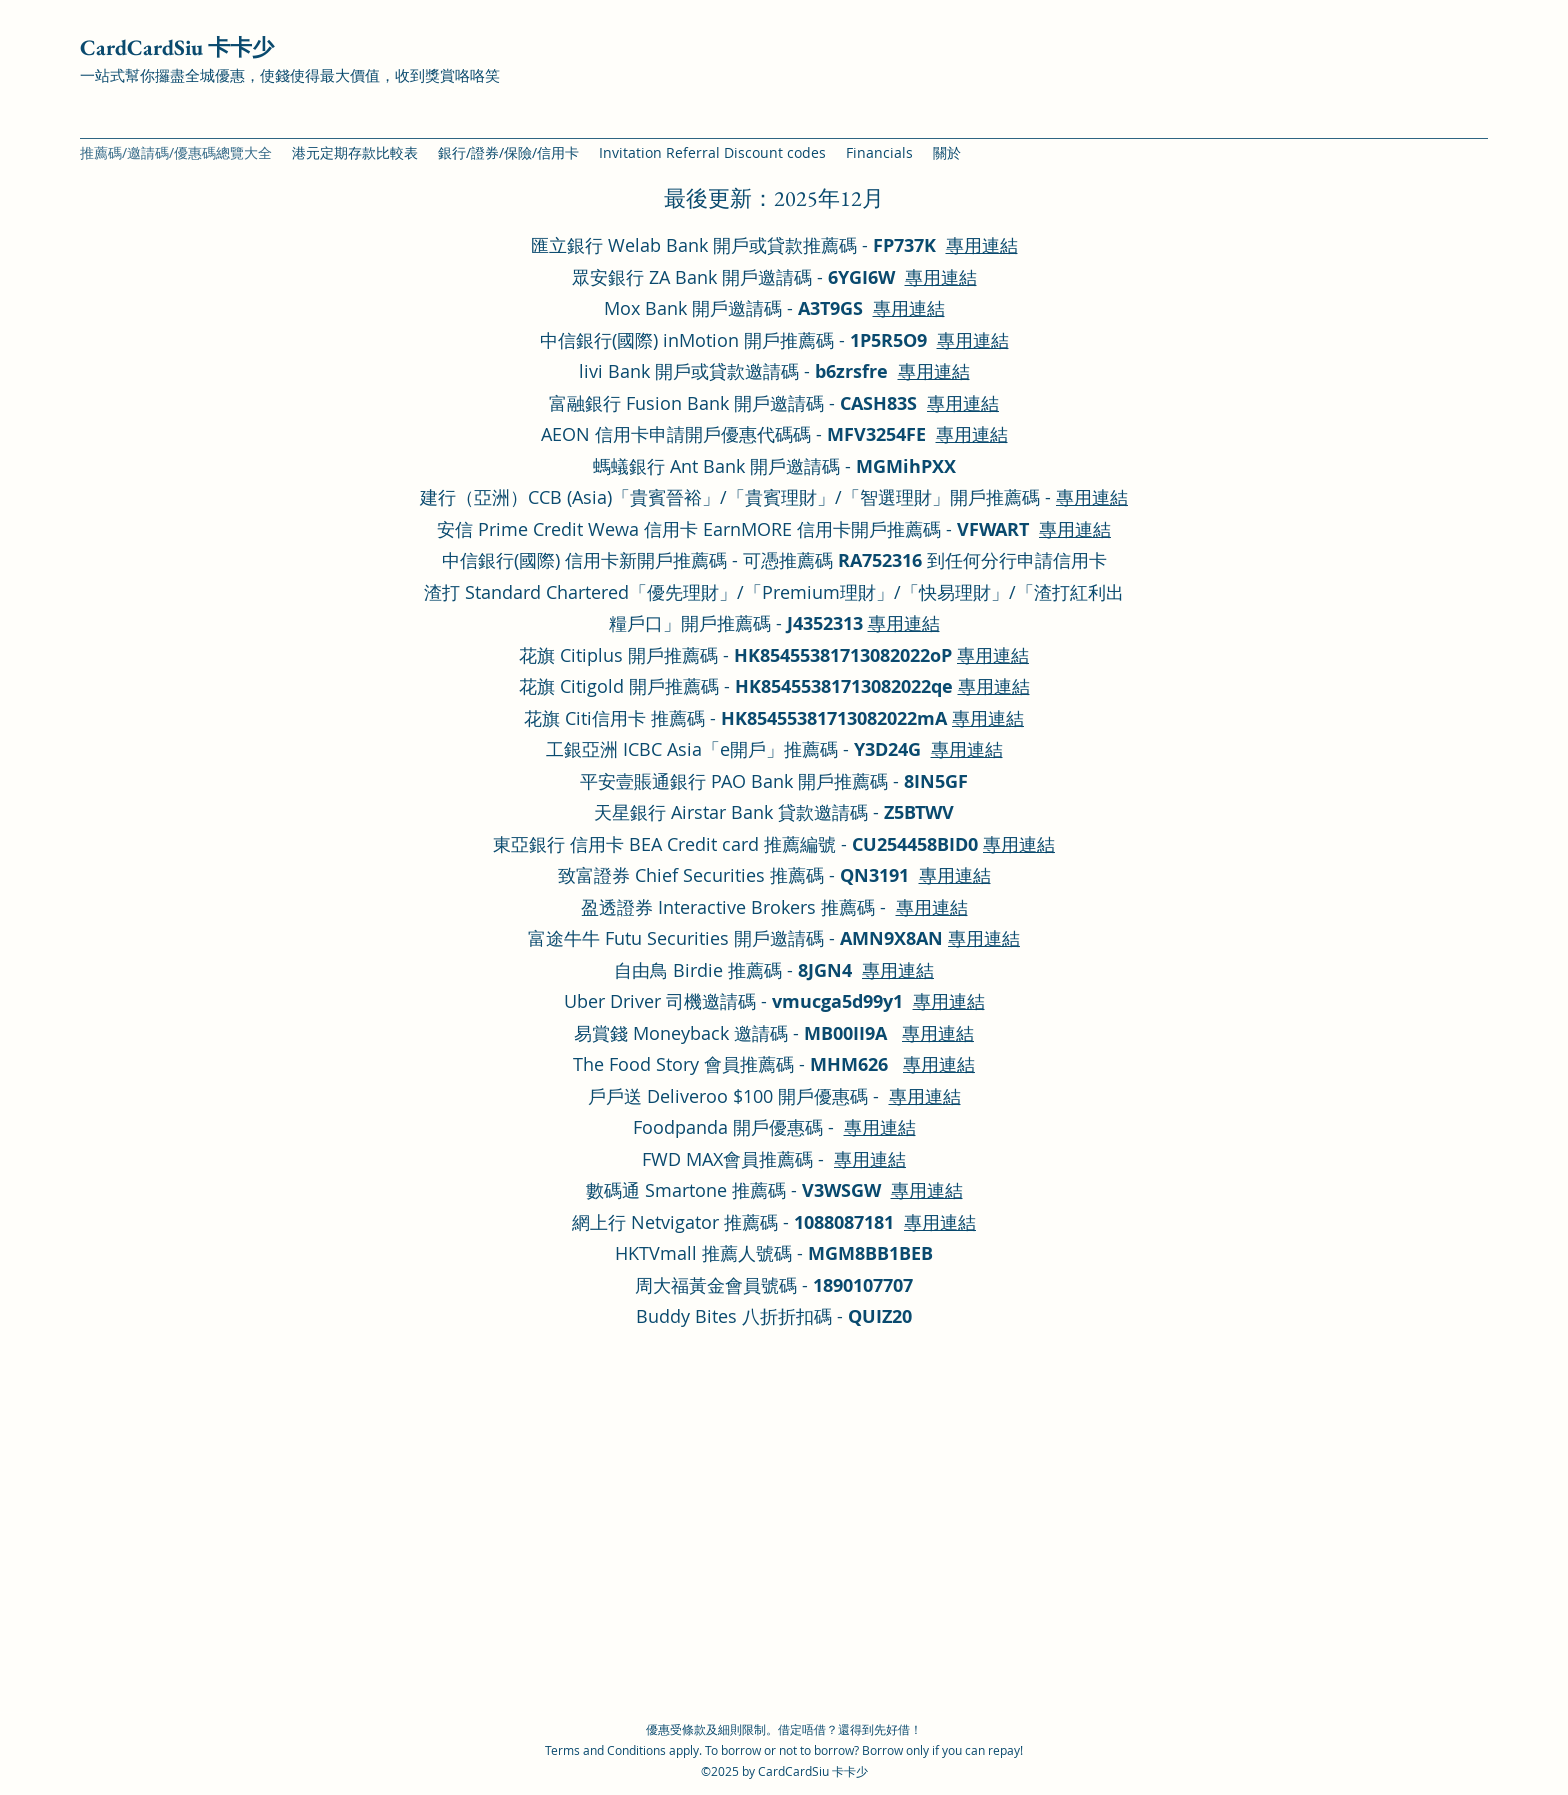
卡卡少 (850, 1771)
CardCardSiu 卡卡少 (177, 47)
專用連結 (982, 245)
